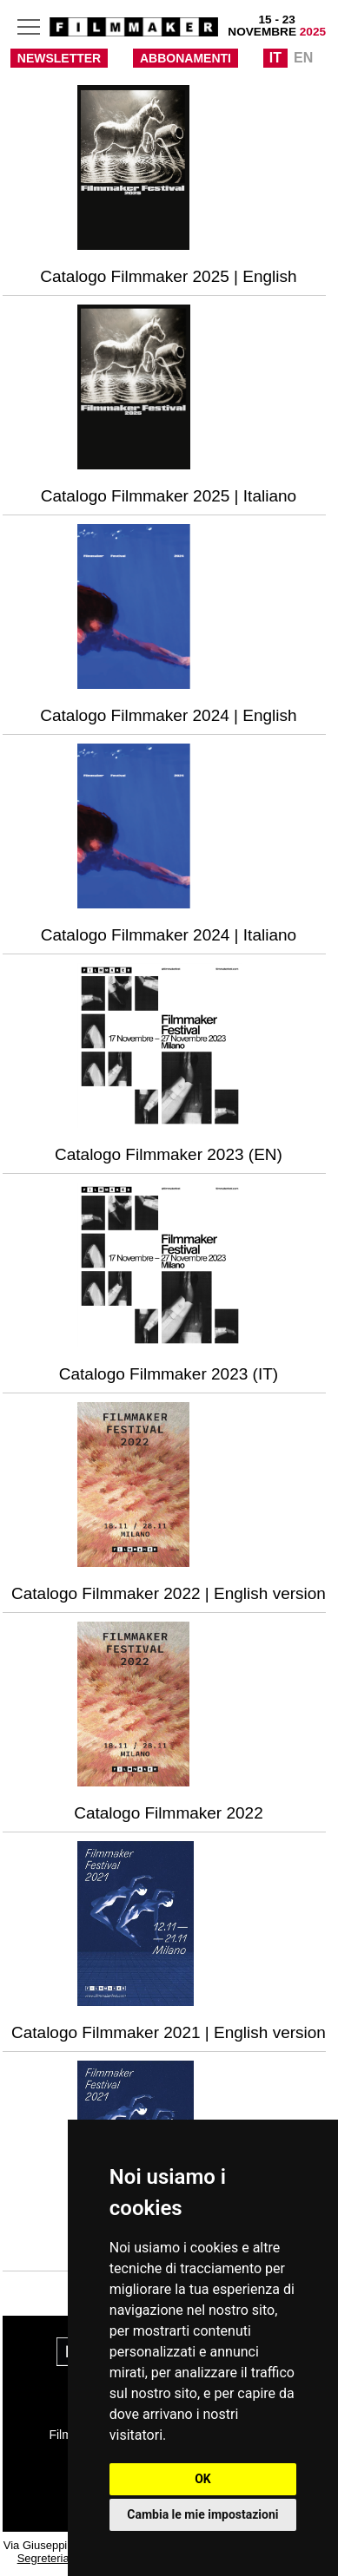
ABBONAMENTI (185, 58)
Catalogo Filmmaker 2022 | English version (168, 1593)
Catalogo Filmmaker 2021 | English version (168, 2032)
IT (275, 57)
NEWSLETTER (59, 58)
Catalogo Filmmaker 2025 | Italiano (168, 496)
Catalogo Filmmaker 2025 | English (168, 276)
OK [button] (203, 2479)
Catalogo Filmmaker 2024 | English (168, 715)
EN (303, 57)
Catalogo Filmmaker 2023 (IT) (168, 1374)
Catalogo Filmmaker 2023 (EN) (168, 1154)
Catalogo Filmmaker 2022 (168, 1813)
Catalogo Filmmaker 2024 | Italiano (168, 935)
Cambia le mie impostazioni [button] (202, 2514)
